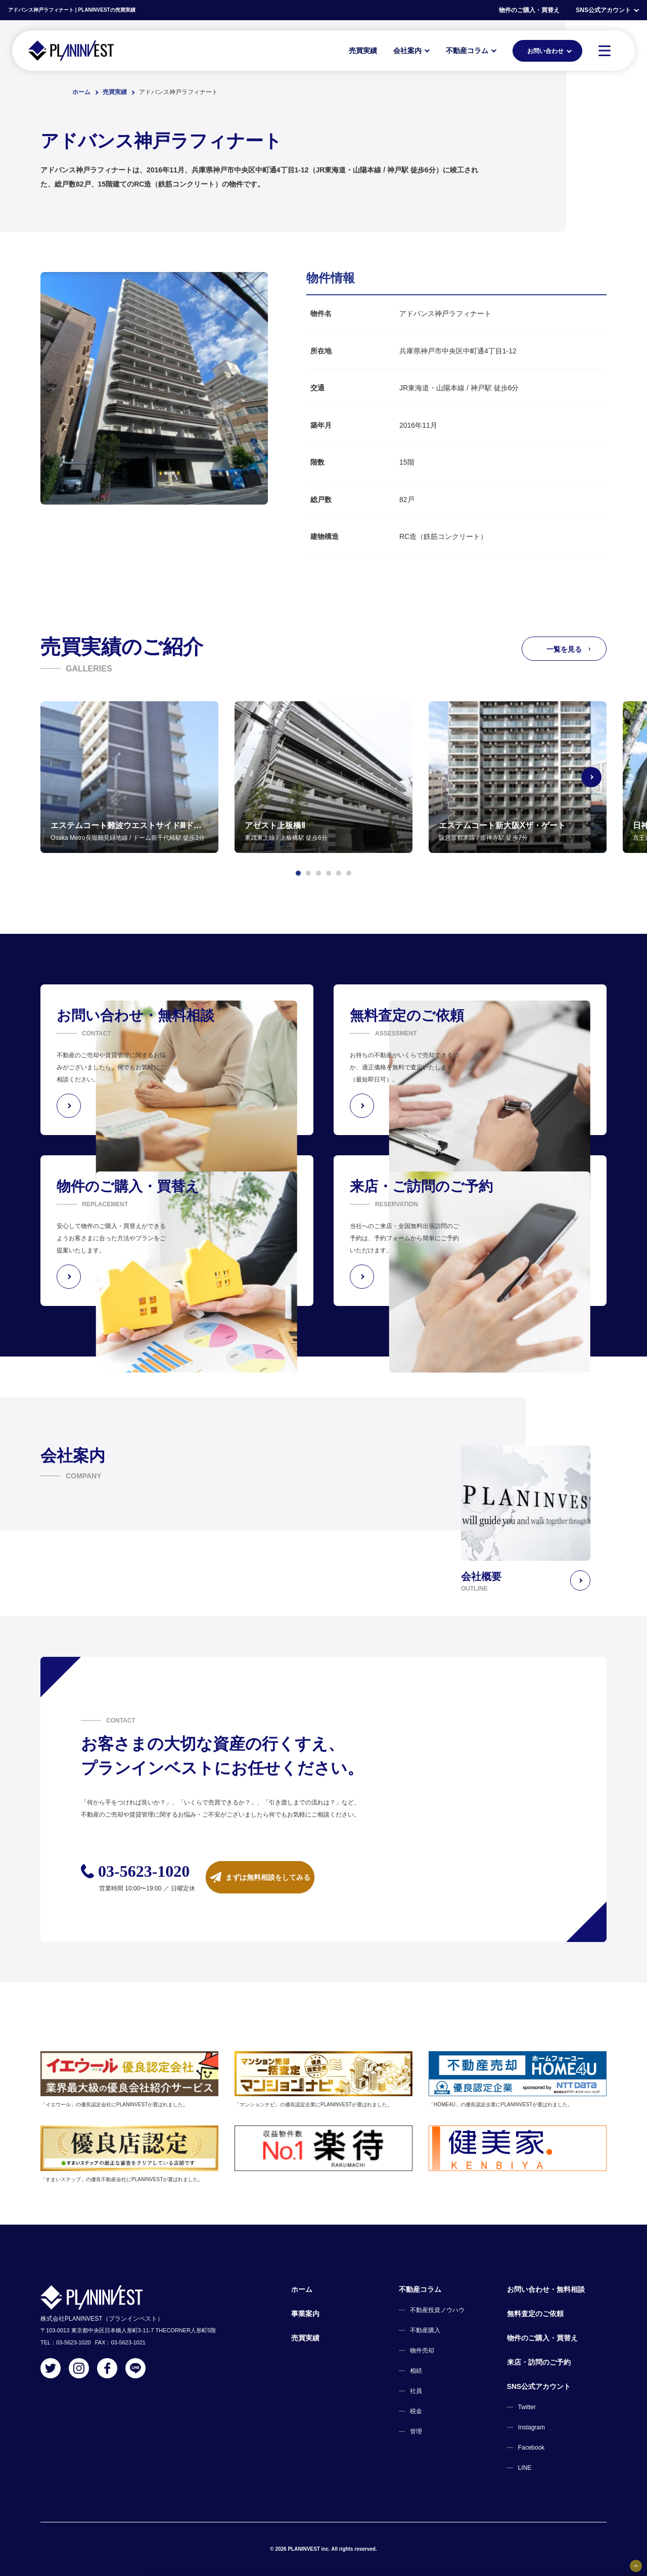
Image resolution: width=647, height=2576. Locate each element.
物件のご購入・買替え (529, 10)
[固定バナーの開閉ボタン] (636, 2566)
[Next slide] (606, 777)
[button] (298, 873)
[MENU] (604, 50)
